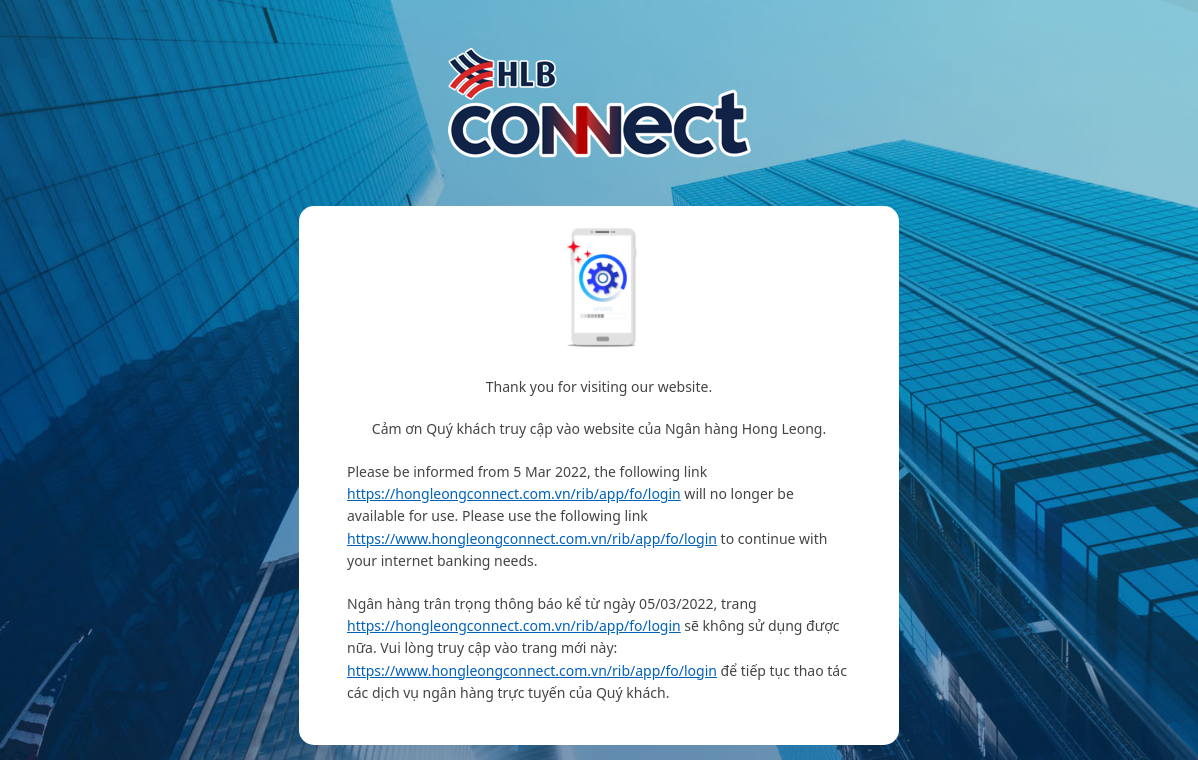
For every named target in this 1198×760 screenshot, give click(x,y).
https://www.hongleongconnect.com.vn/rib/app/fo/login (532, 538)
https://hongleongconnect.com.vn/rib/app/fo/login (514, 493)
